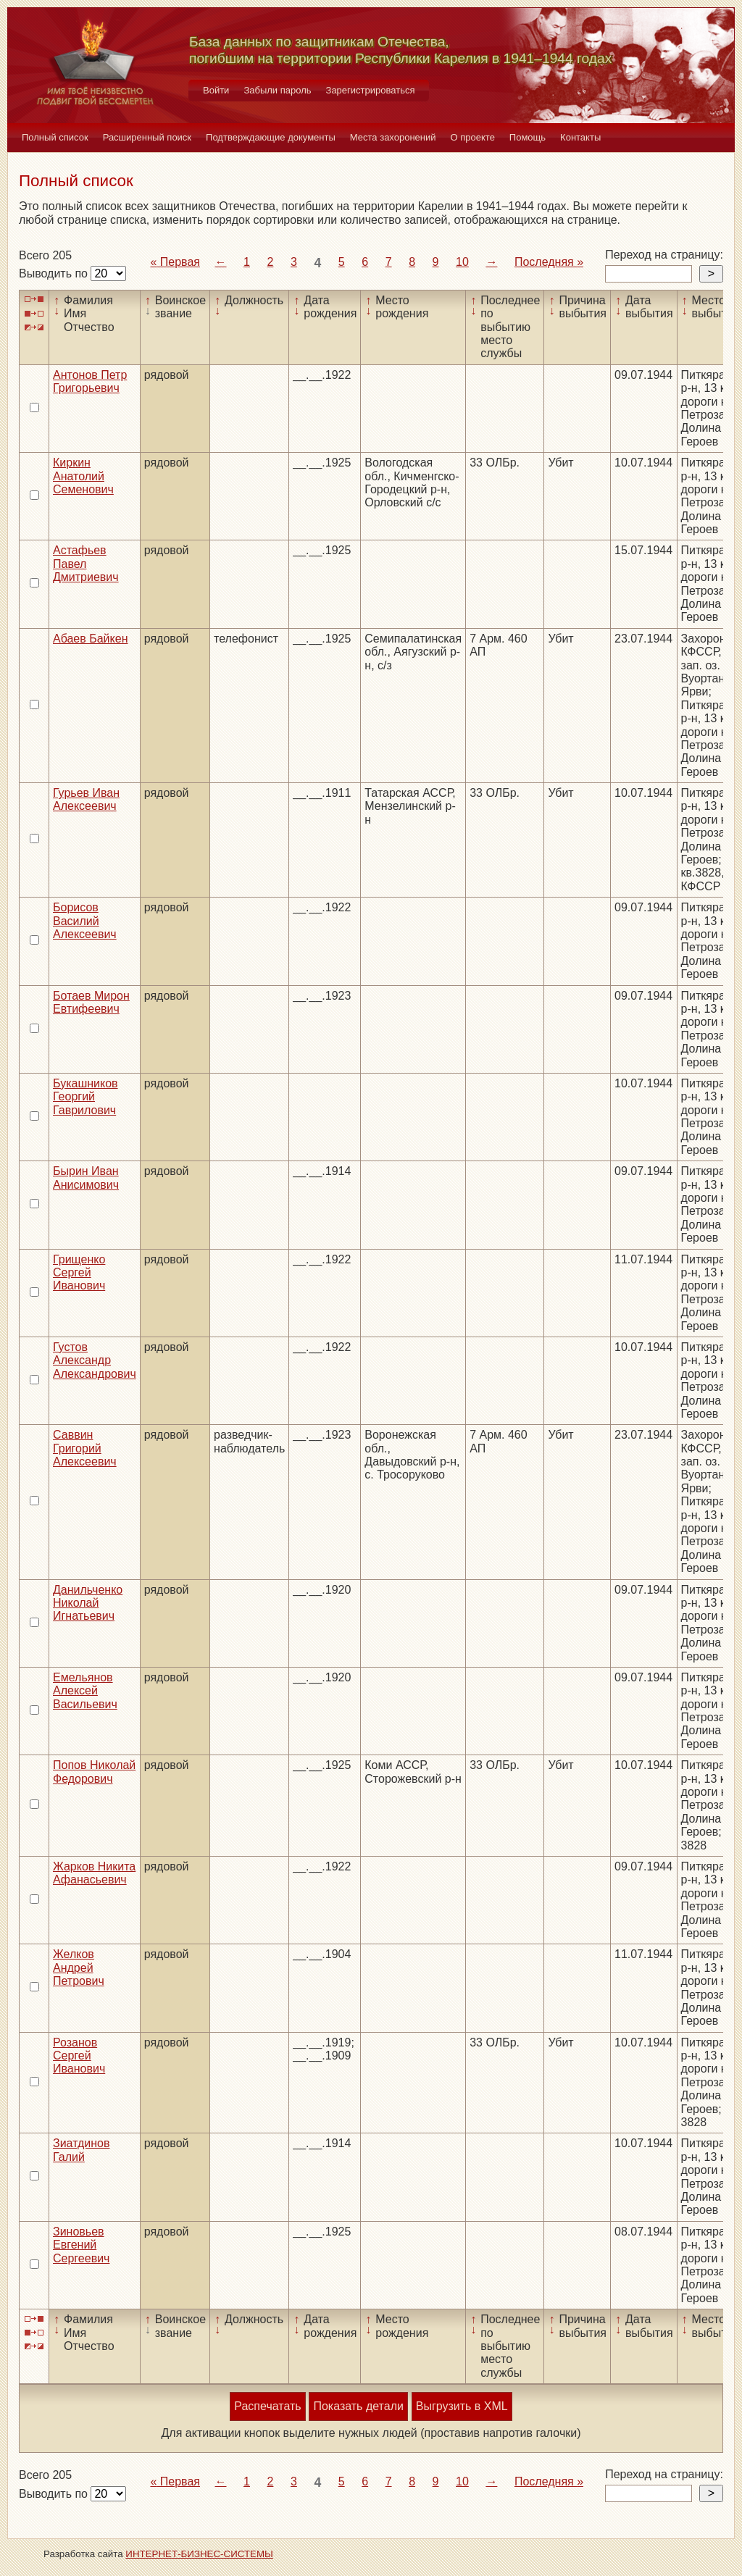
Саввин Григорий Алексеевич (85, 1448)
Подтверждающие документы (270, 137)
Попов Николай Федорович (94, 1771)
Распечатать (267, 2406)
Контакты (580, 137)
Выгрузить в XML (462, 2406)
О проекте (473, 137)
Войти (216, 90)
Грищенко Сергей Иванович (79, 1272)
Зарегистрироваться (370, 90)
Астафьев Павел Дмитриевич (86, 563)
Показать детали (358, 2406)
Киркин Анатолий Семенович (83, 475)
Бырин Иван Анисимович (86, 1177)
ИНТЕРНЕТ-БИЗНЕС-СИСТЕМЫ (199, 2553)
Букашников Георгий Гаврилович (85, 1096)
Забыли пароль (277, 90)
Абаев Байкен (90, 638)
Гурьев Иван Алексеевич (86, 799)
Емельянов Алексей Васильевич (85, 1690)
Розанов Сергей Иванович (79, 2055)
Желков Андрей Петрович (78, 1967)
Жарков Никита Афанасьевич (94, 1873)
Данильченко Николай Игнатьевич (87, 1603)
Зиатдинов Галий (81, 2149)
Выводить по (55, 273)
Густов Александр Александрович (94, 1360)
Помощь (527, 137)
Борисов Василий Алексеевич (85, 920)
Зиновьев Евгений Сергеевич (81, 2245)
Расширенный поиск (147, 137)
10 (462, 262)
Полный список (55, 137)
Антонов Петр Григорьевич (90, 381)
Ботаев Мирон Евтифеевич (91, 1002)
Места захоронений (393, 137)
